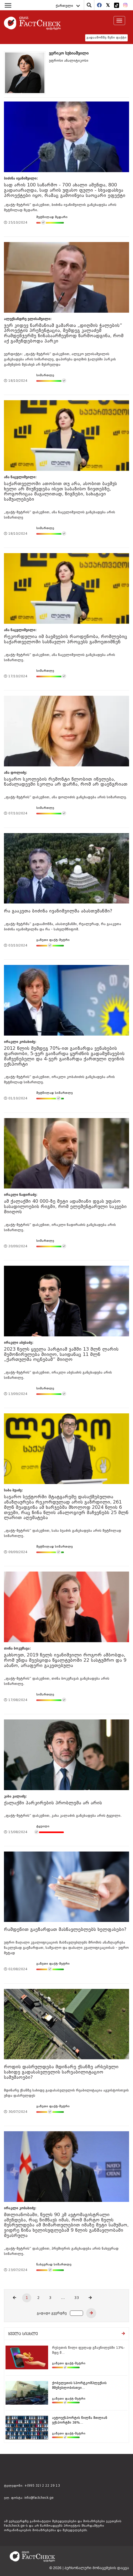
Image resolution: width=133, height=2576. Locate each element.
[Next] (90, 2297)
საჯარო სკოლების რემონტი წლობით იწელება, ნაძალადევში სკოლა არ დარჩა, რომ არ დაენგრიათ (65, 782)
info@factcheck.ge (39, 2498)
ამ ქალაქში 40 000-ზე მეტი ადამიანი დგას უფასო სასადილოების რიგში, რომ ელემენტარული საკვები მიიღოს (65, 1206)
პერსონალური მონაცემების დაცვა (96, 2567)
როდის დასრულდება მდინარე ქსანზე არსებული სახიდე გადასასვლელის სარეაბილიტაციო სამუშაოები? (61, 2072)
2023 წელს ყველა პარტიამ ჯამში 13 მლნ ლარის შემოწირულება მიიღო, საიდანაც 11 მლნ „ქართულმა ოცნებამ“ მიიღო (61, 1354)
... (63, 2298)
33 (76, 2298)
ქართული (68, 5)
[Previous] (14, 2297)
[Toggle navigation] (119, 20)
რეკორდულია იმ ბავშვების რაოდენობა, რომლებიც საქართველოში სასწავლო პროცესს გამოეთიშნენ (65, 639)
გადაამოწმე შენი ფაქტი (106, 37)
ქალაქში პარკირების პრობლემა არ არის (53, 1803)
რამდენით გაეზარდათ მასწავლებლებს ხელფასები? (65, 1929)
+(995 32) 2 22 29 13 (42, 2485)
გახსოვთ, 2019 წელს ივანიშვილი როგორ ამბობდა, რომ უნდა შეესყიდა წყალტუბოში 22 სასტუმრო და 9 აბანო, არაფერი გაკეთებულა (65, 1660)
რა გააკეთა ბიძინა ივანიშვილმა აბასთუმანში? (58, 911)
